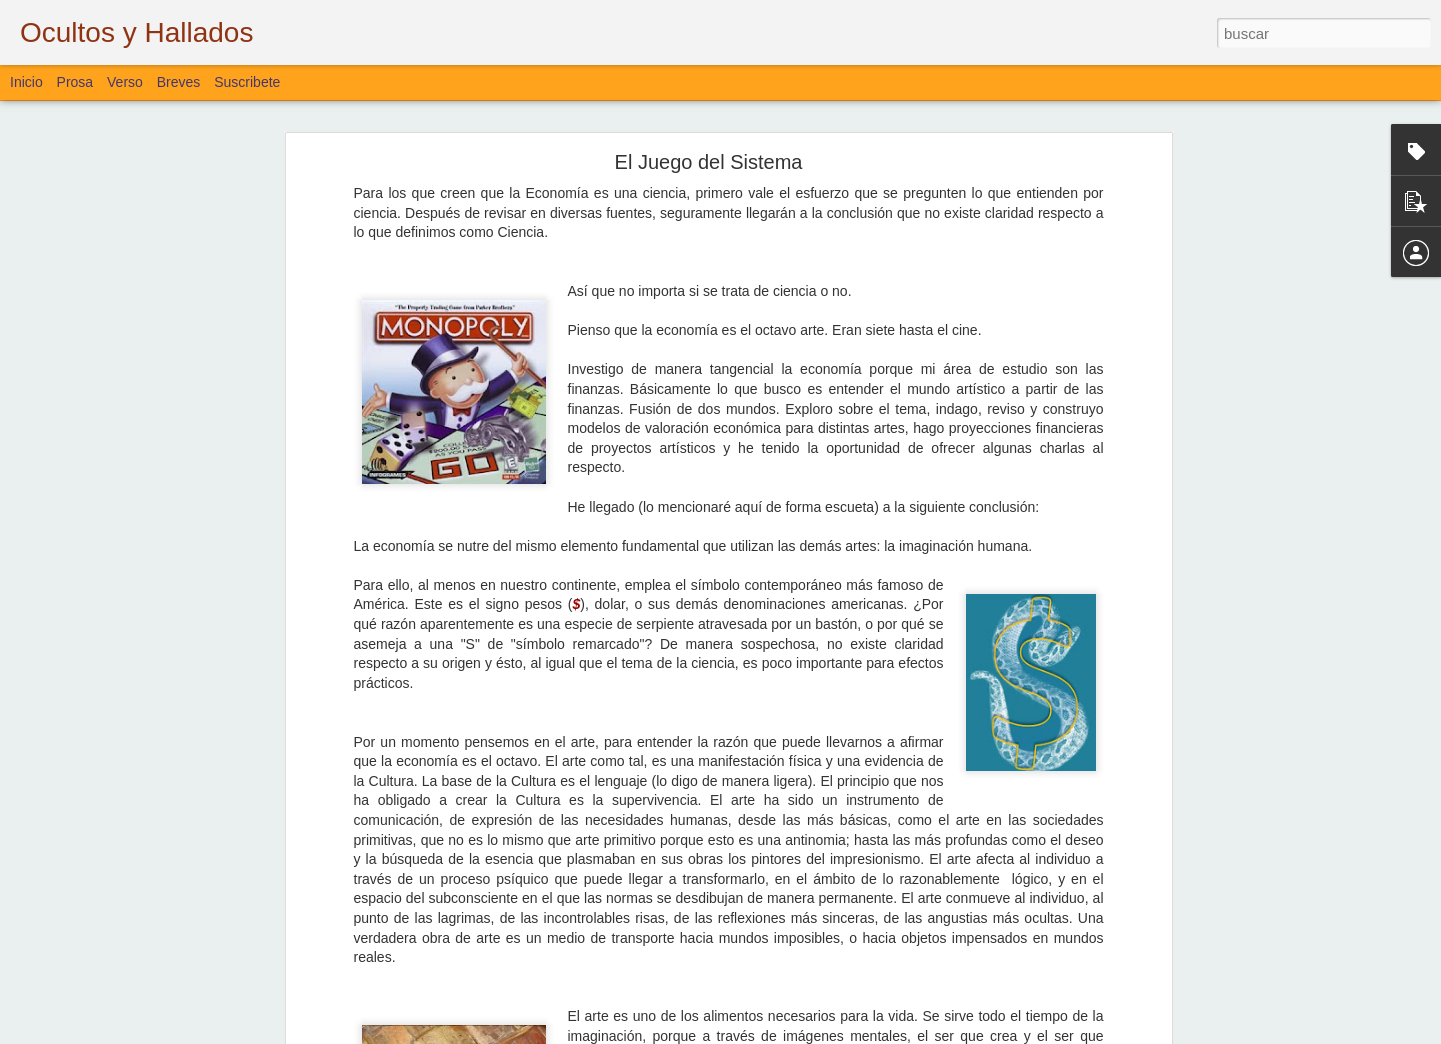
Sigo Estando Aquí (98, 862)
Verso (125, 82)
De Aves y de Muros (102, 952)
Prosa (75, 82)
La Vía (66, 817)
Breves (179, 82)
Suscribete (247, 82)
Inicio (26, 82)
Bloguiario (606, 903)
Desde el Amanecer (101, 907)
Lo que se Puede (94, 997)
